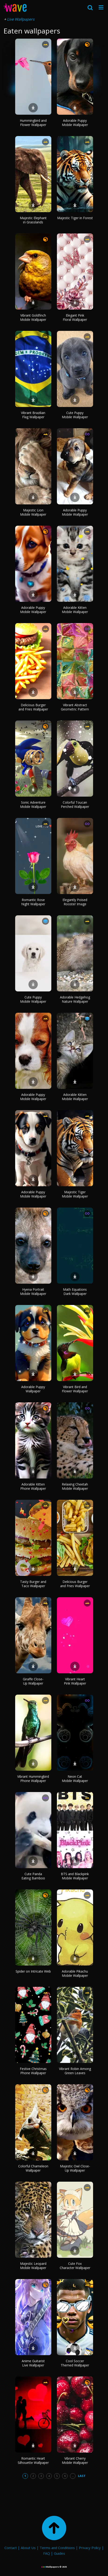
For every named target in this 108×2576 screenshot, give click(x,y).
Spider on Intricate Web (33, 1971)
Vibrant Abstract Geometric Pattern (75, 707)
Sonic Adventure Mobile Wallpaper (33, 804)
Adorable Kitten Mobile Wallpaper (75, 609)
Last (82, 2476)
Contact (10, 2547)
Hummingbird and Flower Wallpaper (33, 122)
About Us (28, 2547)
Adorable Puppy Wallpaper (33, 1389)
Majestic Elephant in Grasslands (33, 220)
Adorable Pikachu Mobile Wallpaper (75, 1973)
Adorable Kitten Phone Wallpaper (33, 1486)
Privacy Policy (90, 2547)
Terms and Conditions (57, 2547)
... (73, 2476)
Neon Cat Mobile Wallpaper (75, 1778)
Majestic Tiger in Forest (75, 218)
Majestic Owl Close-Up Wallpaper (75, 2168)
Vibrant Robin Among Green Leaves (75, 2070)
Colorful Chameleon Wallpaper (33, 2168)
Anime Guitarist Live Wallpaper (33, 2363)
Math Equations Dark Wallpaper (75, 1291)
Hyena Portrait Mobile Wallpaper (33, 1291)
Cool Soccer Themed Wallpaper (75, 2363)
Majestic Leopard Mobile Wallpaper (33, 2265)
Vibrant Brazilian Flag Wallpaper (33, 414)
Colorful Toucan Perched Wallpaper (75, 804)
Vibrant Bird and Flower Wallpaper (75, 1389)
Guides (59, 2553)
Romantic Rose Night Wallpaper (33, 902)
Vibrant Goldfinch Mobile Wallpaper (33, 317)
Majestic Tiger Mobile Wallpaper (75, 1194)
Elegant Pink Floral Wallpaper (75, 317)
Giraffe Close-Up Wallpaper (33, 1681)
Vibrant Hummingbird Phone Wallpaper (33, 1778)
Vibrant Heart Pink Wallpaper (75, 1681)
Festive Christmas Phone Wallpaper (33, 2070)
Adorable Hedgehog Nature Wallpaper (75, 999)
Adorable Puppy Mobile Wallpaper (75, 122)
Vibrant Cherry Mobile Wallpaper (75, 2460)
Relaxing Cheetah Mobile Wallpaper (75, 1486)
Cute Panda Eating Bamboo (33, 1876)
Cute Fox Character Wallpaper (75, 2265)
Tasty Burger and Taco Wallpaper (33, 1583)
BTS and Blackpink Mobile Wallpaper (75, 1876)
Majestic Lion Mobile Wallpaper (33, 512)
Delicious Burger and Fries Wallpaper (33, 707)
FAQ (46, 2553)
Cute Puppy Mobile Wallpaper (75, 414)
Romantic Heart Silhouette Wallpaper (33, 2460)
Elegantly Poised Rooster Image (75, 902)
